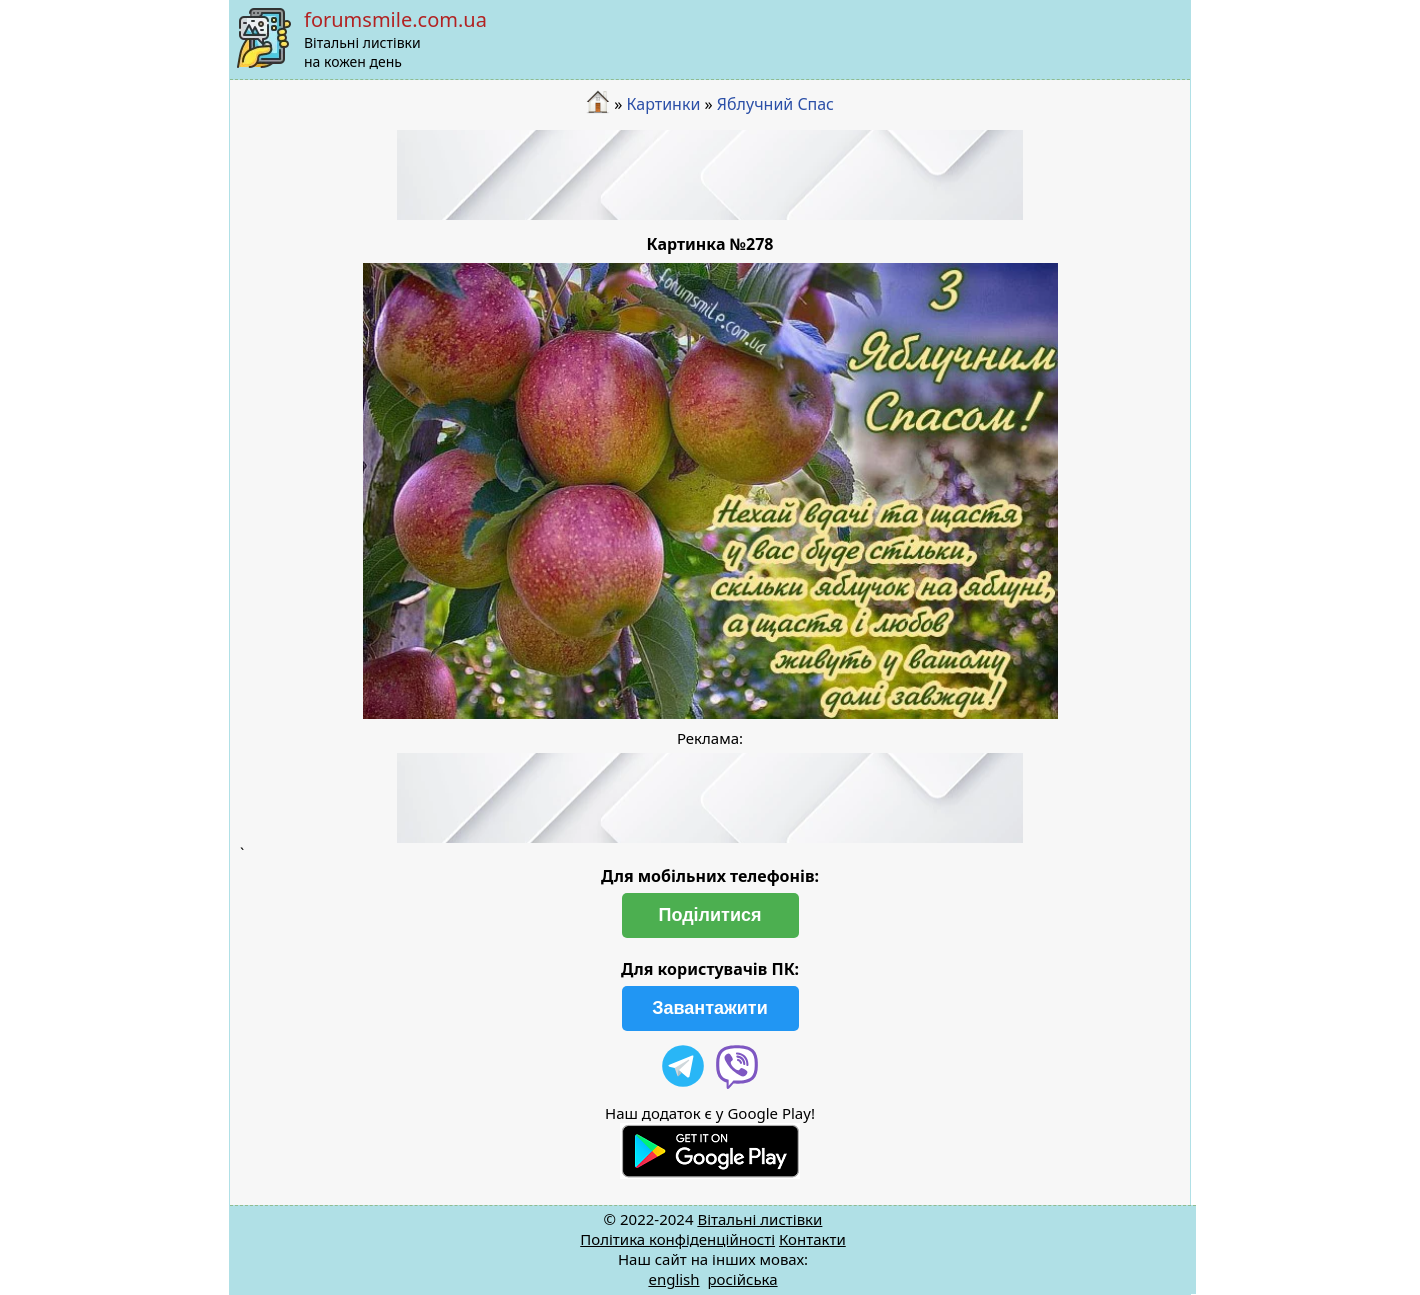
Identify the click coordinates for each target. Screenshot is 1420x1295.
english (673, 1279)
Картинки (663, 104)
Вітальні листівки (759, 1219)
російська (742, 1279)
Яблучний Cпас (775, 104)
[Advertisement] (710, 175)
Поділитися (709, 915)
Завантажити (710, 1008)
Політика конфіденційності (677, 1239)
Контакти (812, 1239)
